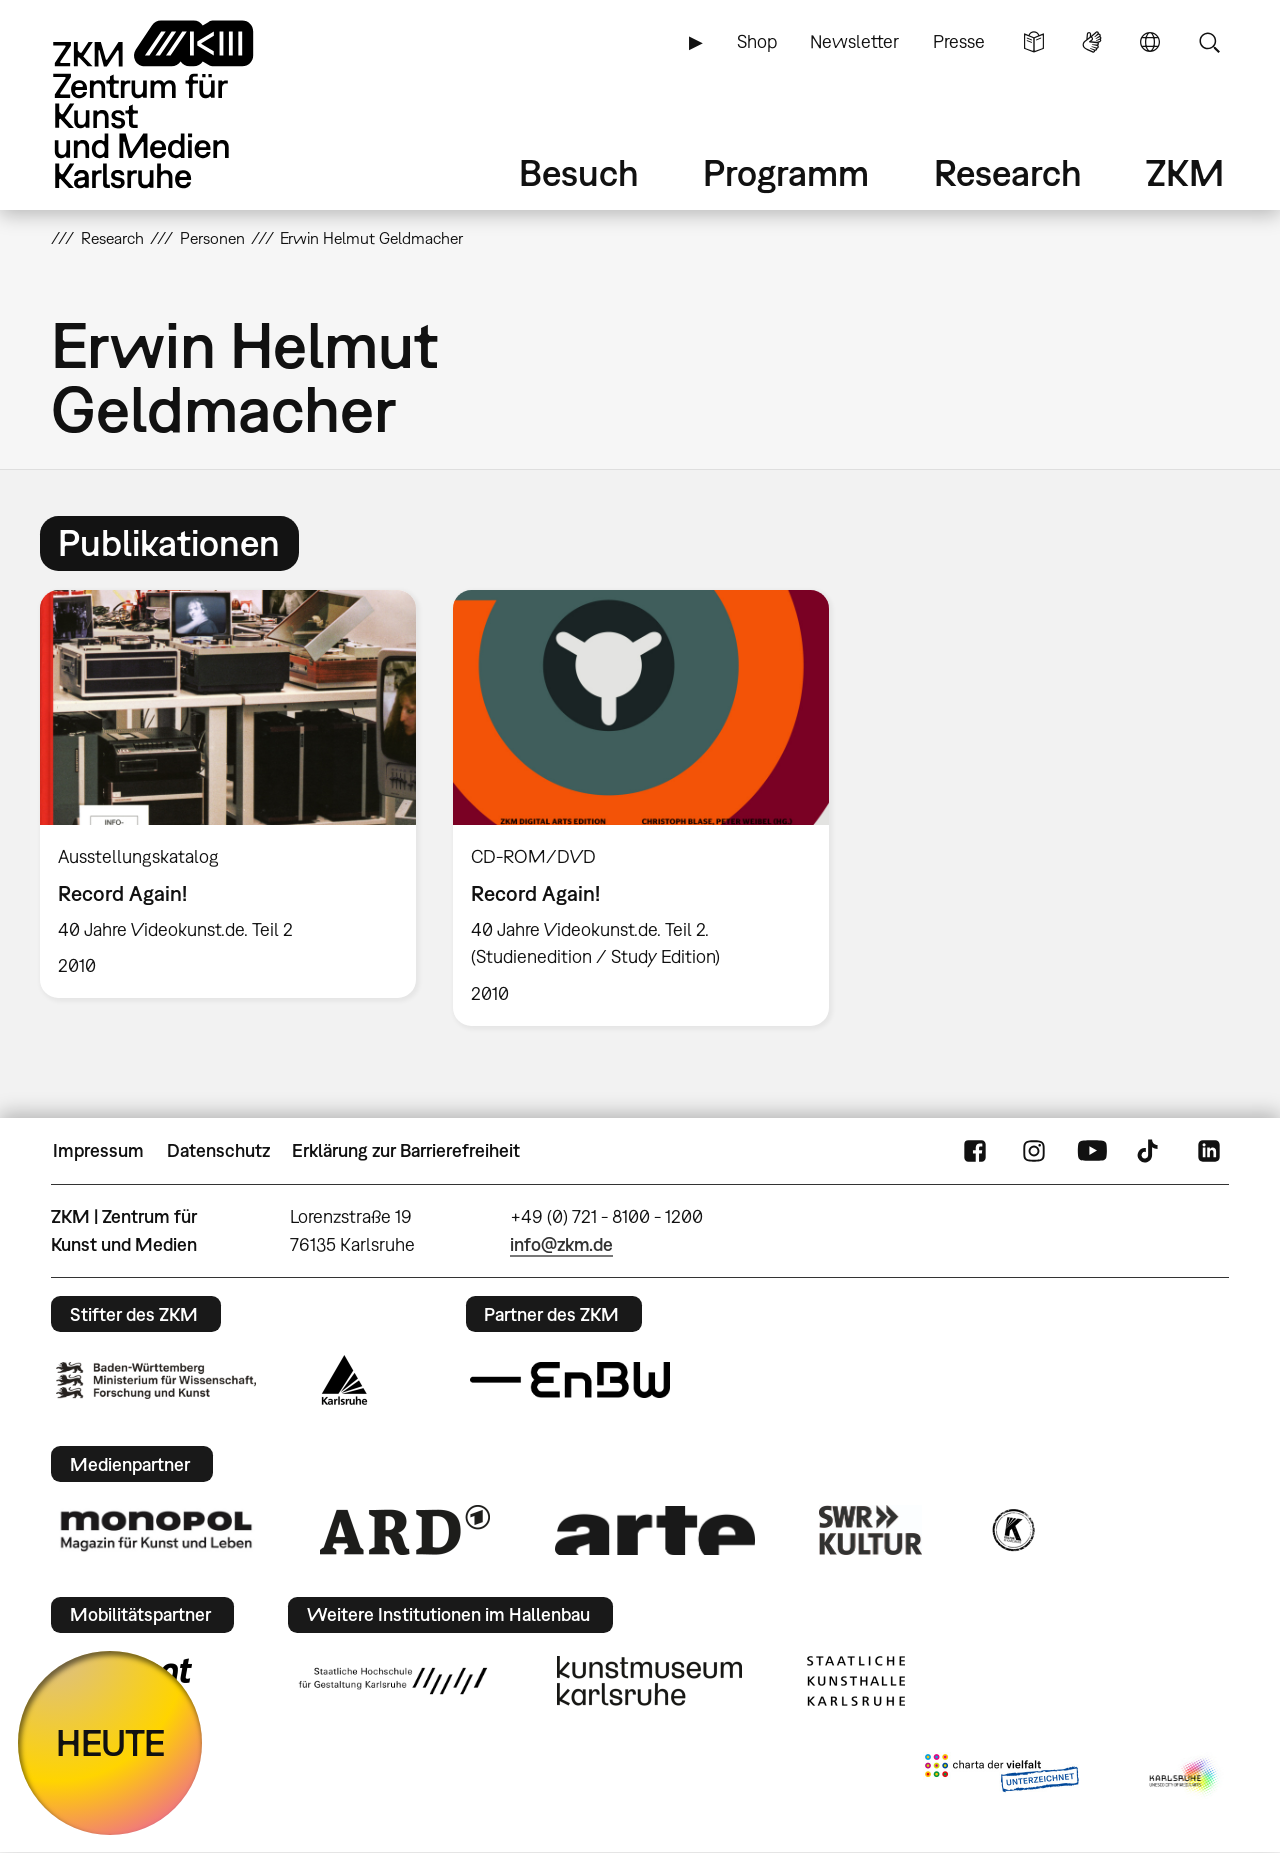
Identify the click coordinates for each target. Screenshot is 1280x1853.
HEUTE (110, 1742)
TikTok (1150, 1151)
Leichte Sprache (1034, 42)
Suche (1209, 42)
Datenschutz (218, 1150)
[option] (228, 794)
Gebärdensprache (1092, 42)
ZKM (1185, 172)
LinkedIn (1209, 1151)
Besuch (579, 172)
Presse (959, 41)
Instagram (1034, 1151)
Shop (757, 41)
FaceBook (975, 1151)
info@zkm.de (561, 1244)
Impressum (98, 1150)
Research (1008, 172)
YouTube (1092, 1151)
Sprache (1150, 42)
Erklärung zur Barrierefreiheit (406, 1150)
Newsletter (854, 41)
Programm (786, 172)
